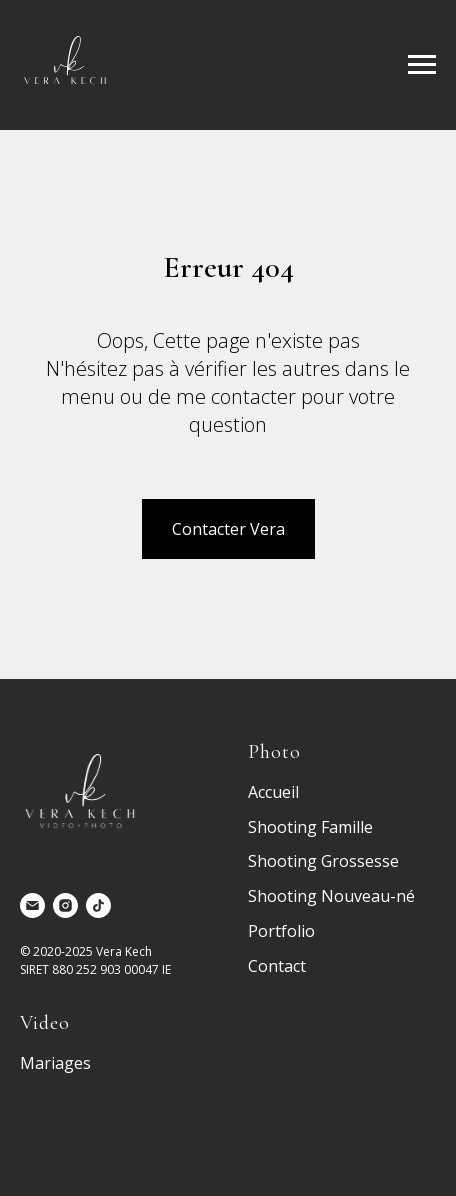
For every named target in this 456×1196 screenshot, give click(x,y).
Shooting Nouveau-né (331, 896)
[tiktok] (98, 905)
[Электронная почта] (32, 905)
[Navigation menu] (422, 65)
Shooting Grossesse (323, 861)
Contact (277, 966)
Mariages (55, 1063)
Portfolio (281, 931)
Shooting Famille (310, 827)
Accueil (273, 792)
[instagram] (65, 905)
